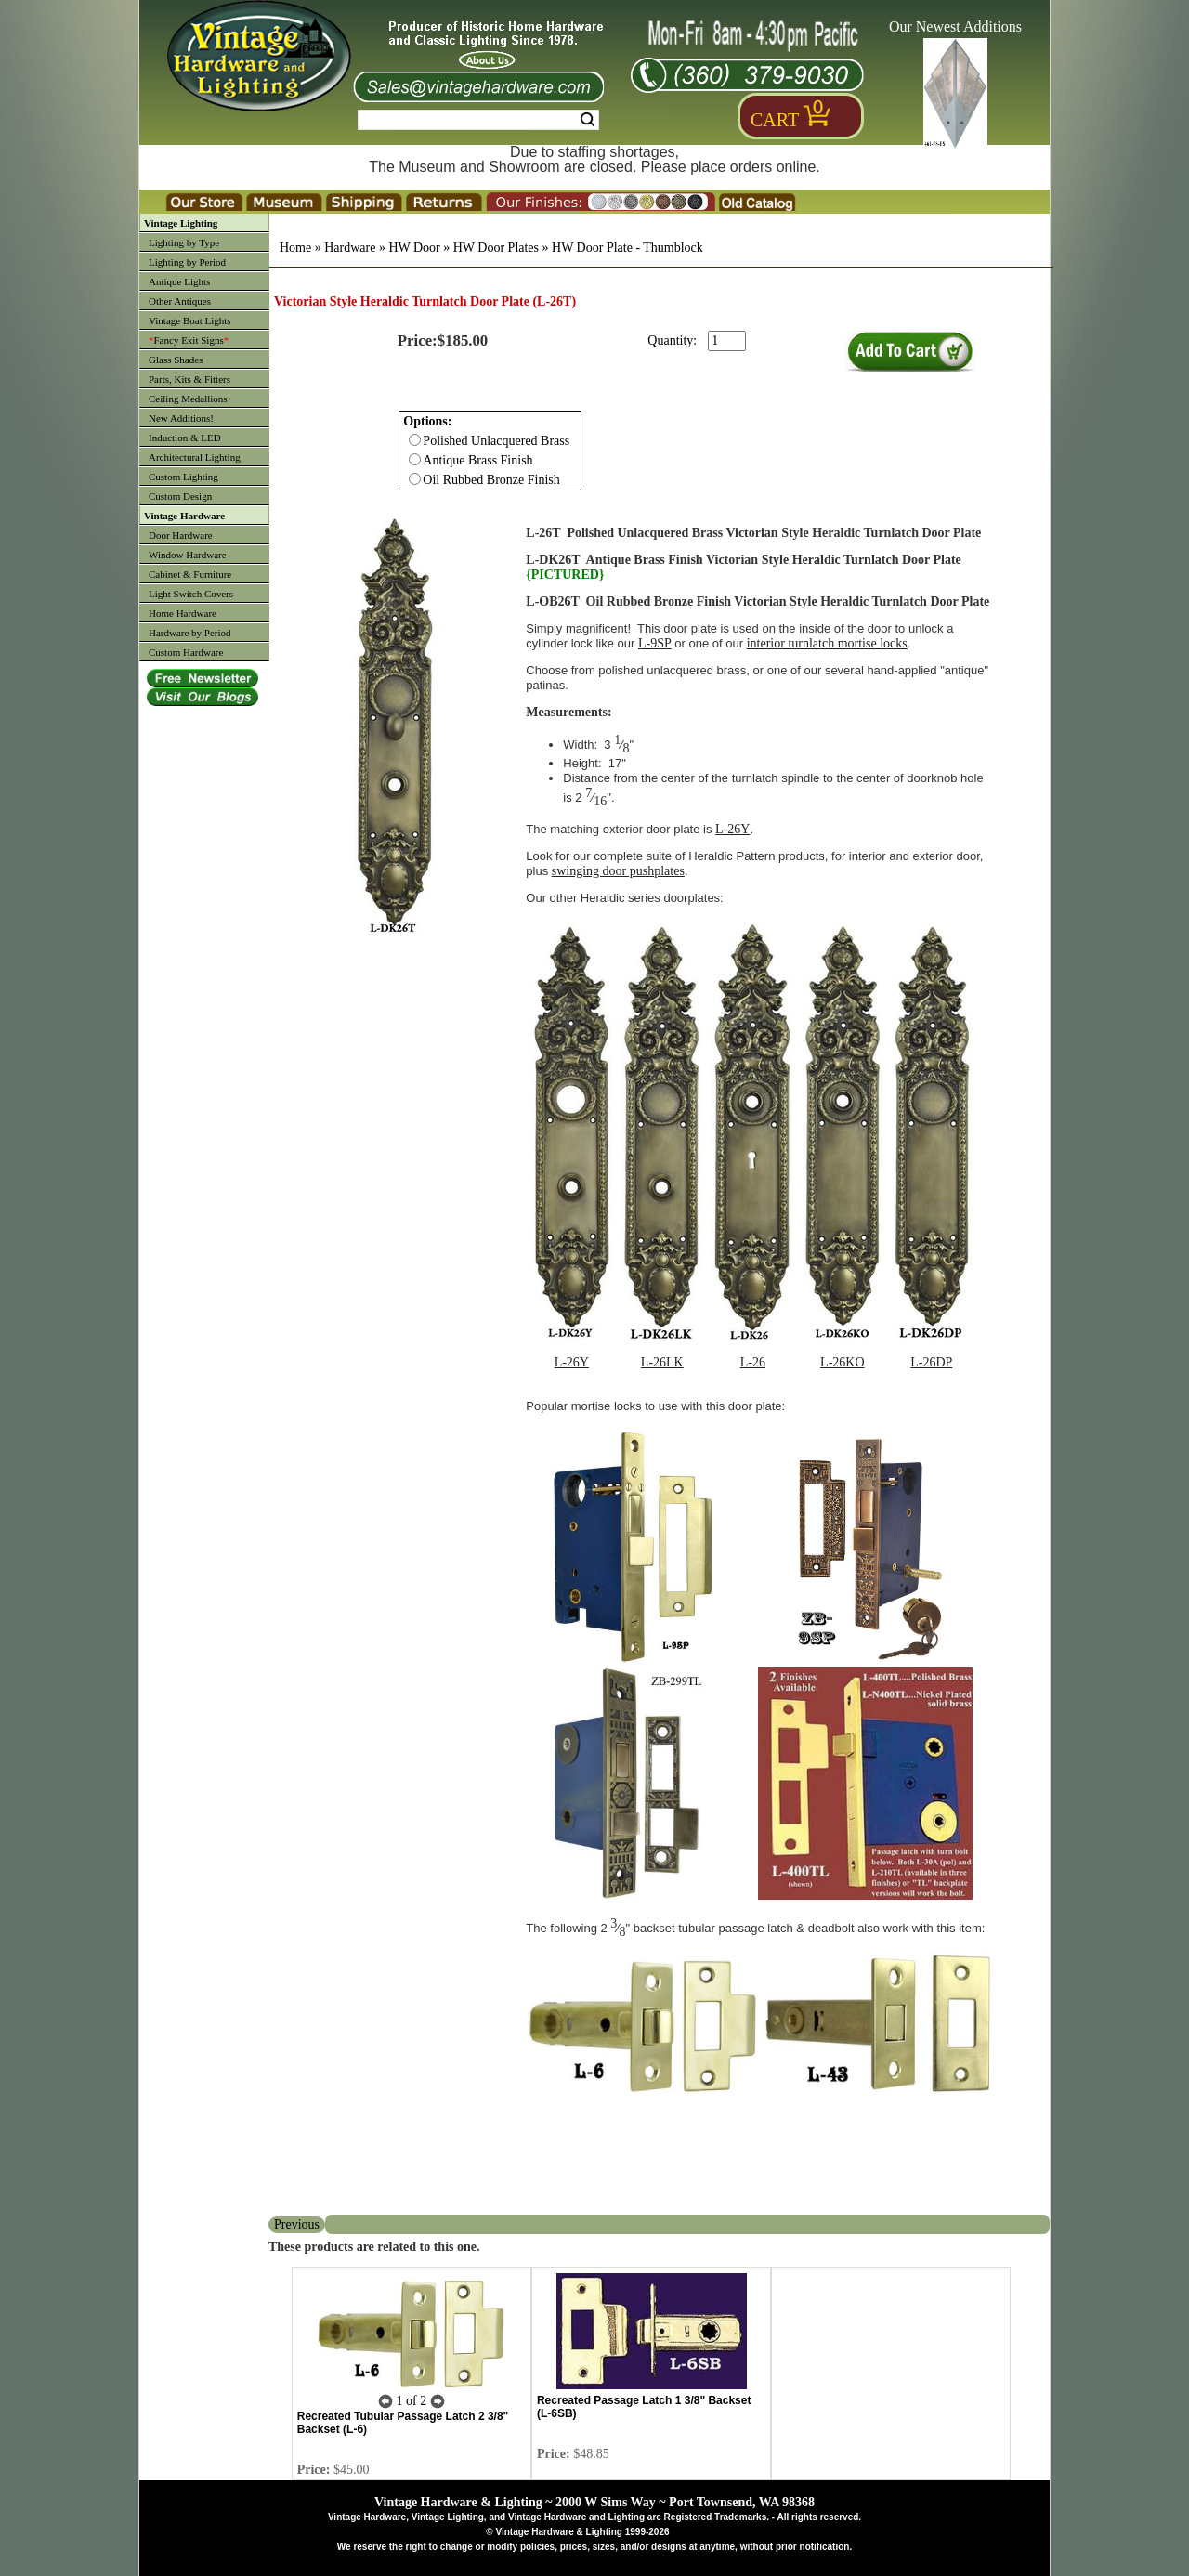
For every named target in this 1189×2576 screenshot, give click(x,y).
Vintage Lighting (180, 223)
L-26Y (732, 829)
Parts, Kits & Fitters (189, 379)
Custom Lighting (183, 476)
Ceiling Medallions (188, 398)
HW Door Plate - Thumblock (627, 248)
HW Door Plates (496, 248)
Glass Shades (176, 359)
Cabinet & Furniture (190, 574)
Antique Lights (179, 281)
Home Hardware (182, 613)
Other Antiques (180, 301)
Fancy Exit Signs (189, 340)
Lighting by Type (184, 242)
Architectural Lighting (195, 457)
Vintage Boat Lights (190, 320)
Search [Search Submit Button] (587, 120)
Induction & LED (185, 437)
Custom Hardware (186, 652)
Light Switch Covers (191, 593)
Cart (775, 120)
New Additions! (181, 418)
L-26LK (662, 1362)
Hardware (349, 248)
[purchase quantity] (727, 341)
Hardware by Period (190, 632)
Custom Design (180, 496)
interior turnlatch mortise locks (827, 643)
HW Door (413, 248)
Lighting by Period (187, 262)
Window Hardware (188, 554)
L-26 (752, 1362)
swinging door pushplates (618, 871)
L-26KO (842, 1362)
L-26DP (931, 1362)
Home (295, 248)
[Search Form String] (478, 120)
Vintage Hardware (184, 515)
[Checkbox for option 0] (415, 440)
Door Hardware (181, 535)
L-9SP (655, 643)
